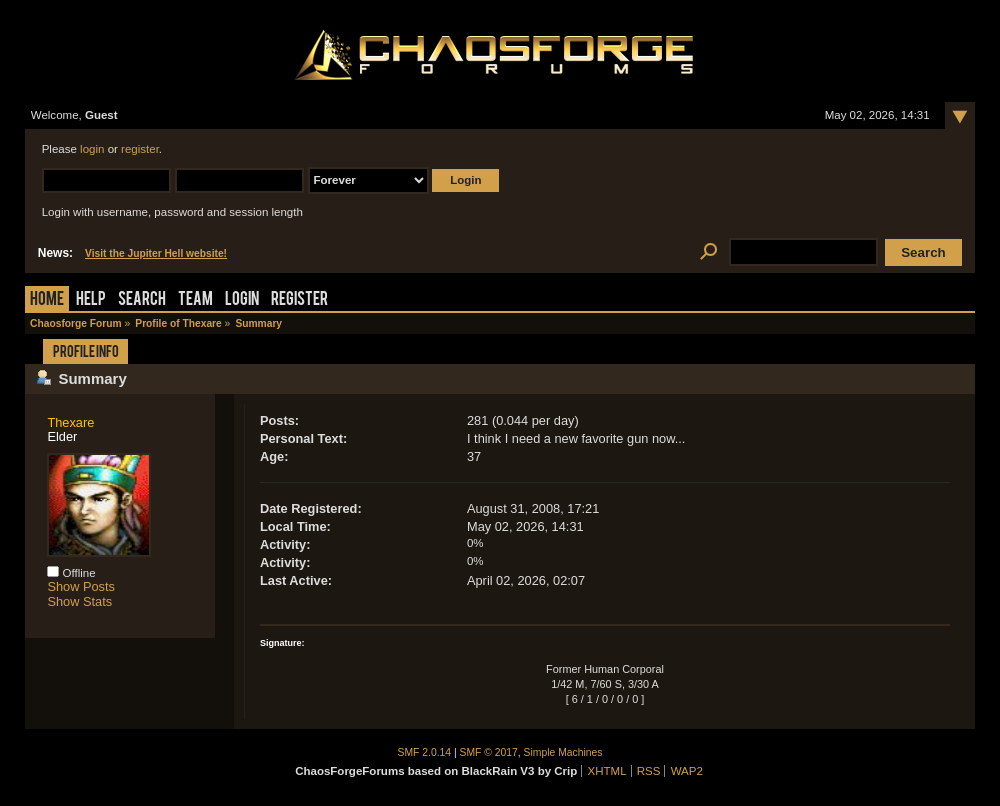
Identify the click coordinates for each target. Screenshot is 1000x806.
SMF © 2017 (489, 752)
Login (242, 300)
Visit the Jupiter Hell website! (156, 253)
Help (91, 300)
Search (142, 300)
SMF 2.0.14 (425, 752)
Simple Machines (563, 752)
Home (47, 300)
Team (195, 300)
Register (299, 300)
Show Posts (81, 586)
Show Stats (79, 601)
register (140, 149)
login (92, 149)
